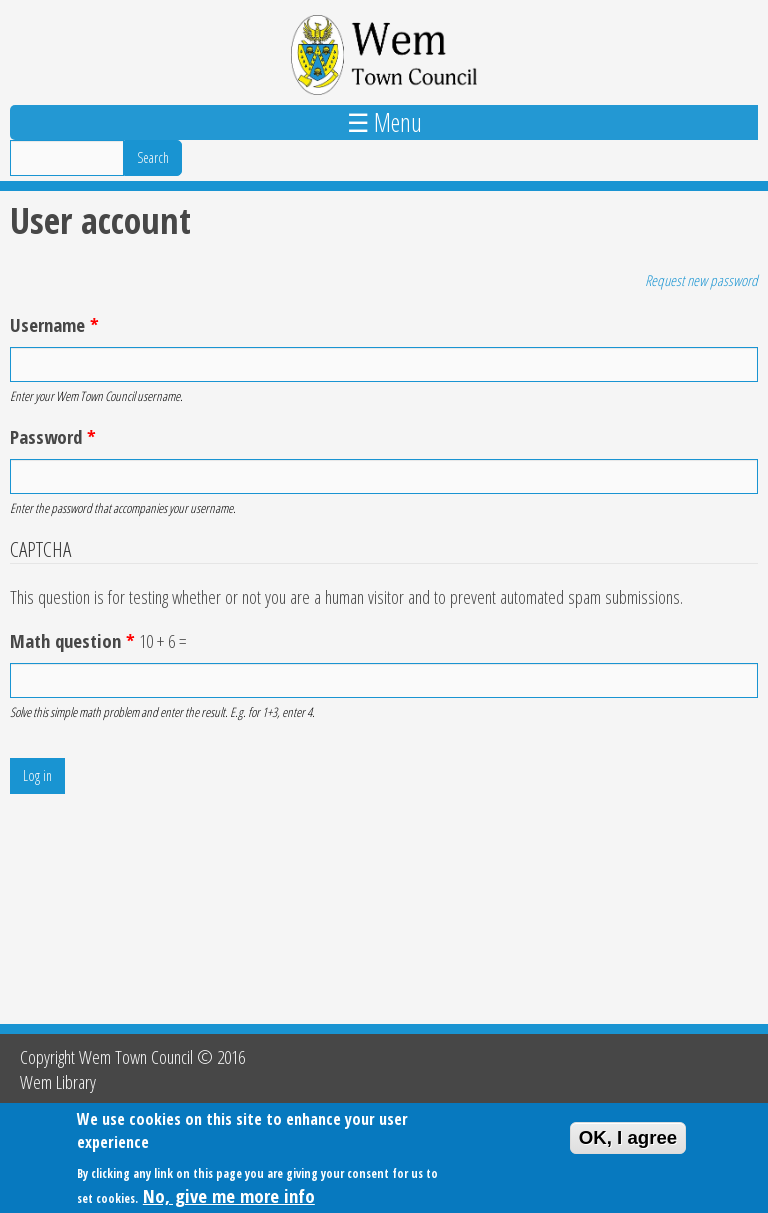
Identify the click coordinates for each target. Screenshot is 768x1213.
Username (54, 324)
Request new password (701, 280)
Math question (72, 640)
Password (53, 436)
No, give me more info (229, 1196)
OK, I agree (628, 1138)
